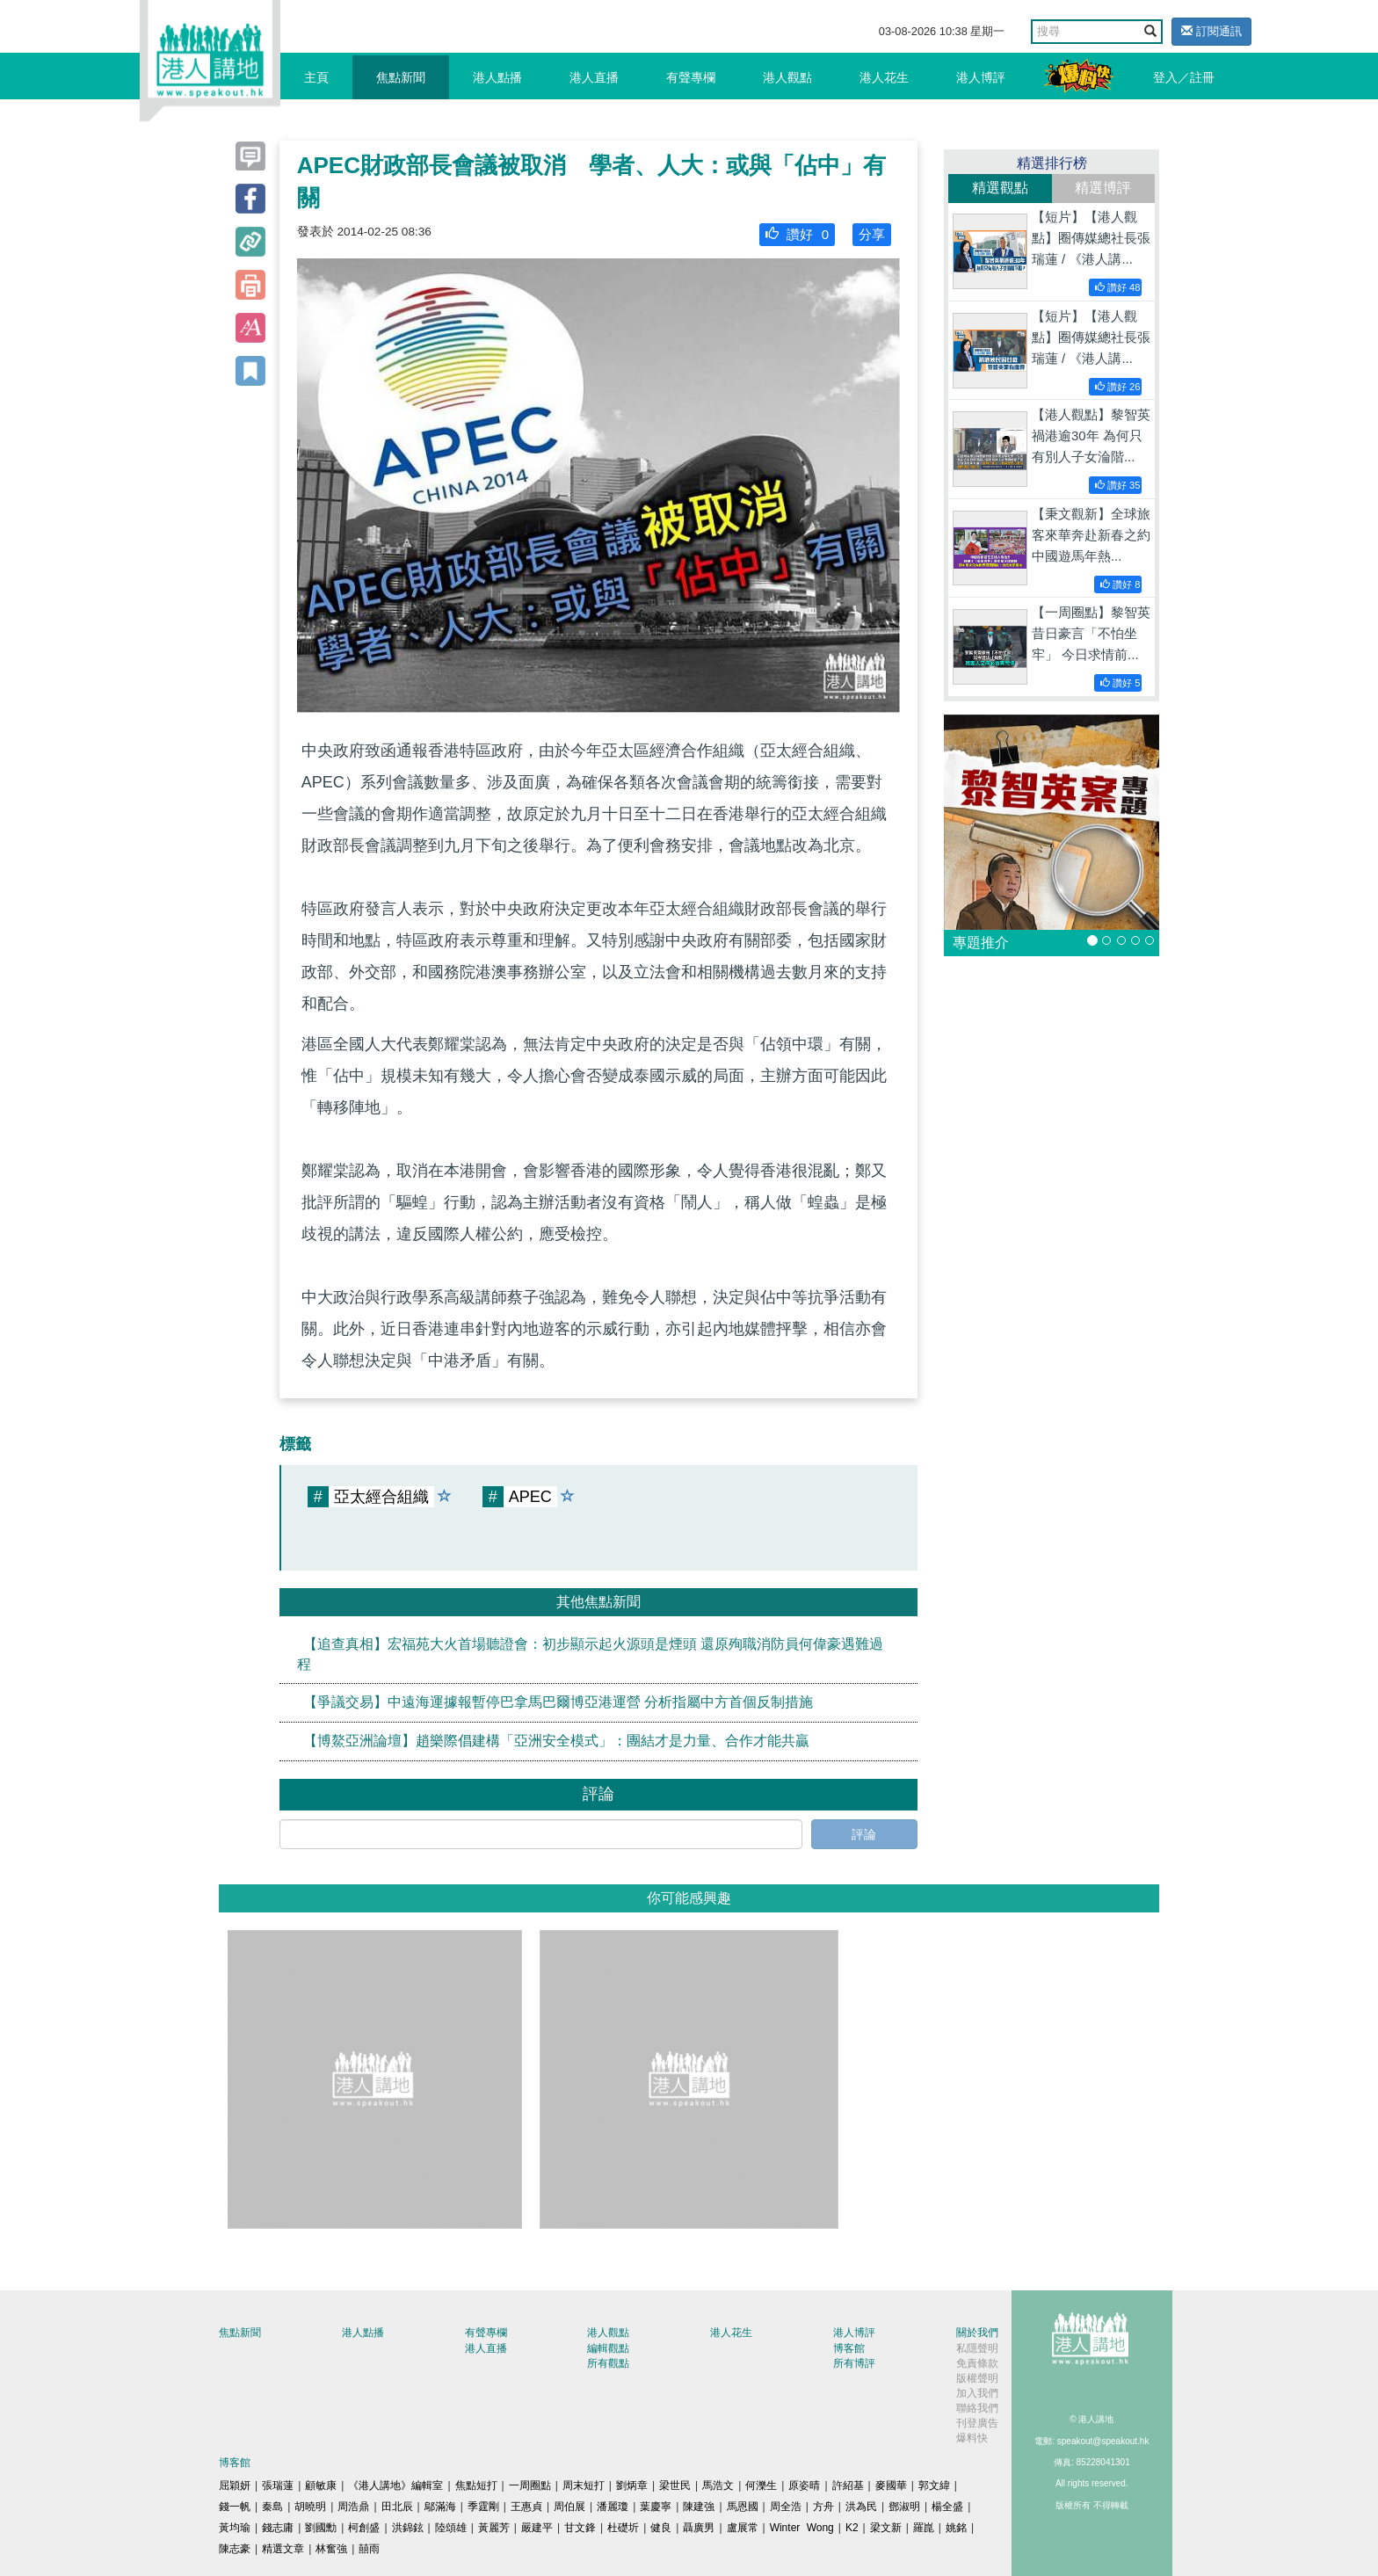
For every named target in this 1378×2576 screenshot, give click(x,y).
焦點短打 (476, 2485)
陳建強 (698, 2506)
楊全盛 (947, 2506)
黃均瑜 (234, 2528)
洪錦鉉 (408, 2528)
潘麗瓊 (612, 2506)
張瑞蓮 (278, 2485)
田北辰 (397, 2506)
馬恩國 (742, 2506)
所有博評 (854, 2363)
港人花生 (884, 77)
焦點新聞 (400, 77)
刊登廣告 (977, 2423)
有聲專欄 (690, 77)
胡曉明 (310, 2506)
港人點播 (497, 77)
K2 (852, 2528)
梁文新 (886, 2528)
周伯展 (569, 2506)
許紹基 (848, 2485)
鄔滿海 (440, 2506)
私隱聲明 (977, 2348)
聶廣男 (698, 2528)
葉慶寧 (655, 2506)
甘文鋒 (580, 2528)
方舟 (823, 2506)
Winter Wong (802, 2528)
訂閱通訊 (1211, 31)
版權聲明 (977, 2378)
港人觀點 (787, 77)
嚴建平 (537, 2528)
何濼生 (761, 2485)
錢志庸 (278, 2528)
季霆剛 (483, 2506)
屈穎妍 (234, 2485)
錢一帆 (234, 2506)
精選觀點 (1000, 187)
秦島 (272, 2506)
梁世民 (675, 2485)
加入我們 (977, 2393)
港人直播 (594, 77)
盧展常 (742, 2528)
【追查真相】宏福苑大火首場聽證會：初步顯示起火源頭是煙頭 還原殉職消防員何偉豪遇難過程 (590, 1653)
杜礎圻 (623, 2528)
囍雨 (369, 2549)
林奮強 (331, 2549)
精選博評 (1103, 187)
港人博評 (980, 77)
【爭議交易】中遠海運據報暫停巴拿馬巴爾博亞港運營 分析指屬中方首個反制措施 (558, 1701)
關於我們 (977, 2332)
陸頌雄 (451, 2528)
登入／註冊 (1184, 77)
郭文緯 (934, 2485)
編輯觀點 (608, 2348)
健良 (660, 2528)
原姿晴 (804, 2485)
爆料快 (972, 2438)
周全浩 (785, 2506)
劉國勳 (321, 2528)
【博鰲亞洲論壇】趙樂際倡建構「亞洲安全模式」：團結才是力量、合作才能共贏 (556, 1740)
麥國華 (891, 2485)
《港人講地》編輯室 (395, 2485)
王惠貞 (526, 2506)
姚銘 (956, 2528)
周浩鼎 (353, 2506)
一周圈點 (530, 2485)
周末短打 (583, 2485)
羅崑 (923, 2528)
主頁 (316, 77)
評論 (864, 1834)
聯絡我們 (977, 2408)
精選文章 (283, 2549)
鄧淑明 (904, 2506)
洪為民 (861, 2506)
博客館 (849, 2348)
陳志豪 (234, 2549)
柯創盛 (364, 2528)
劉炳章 (632, 2485)
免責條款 (977, 2363)
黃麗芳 (494, 2528)
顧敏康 (321, 2485)
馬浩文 (718, 2485)
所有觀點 (608, 2363)
